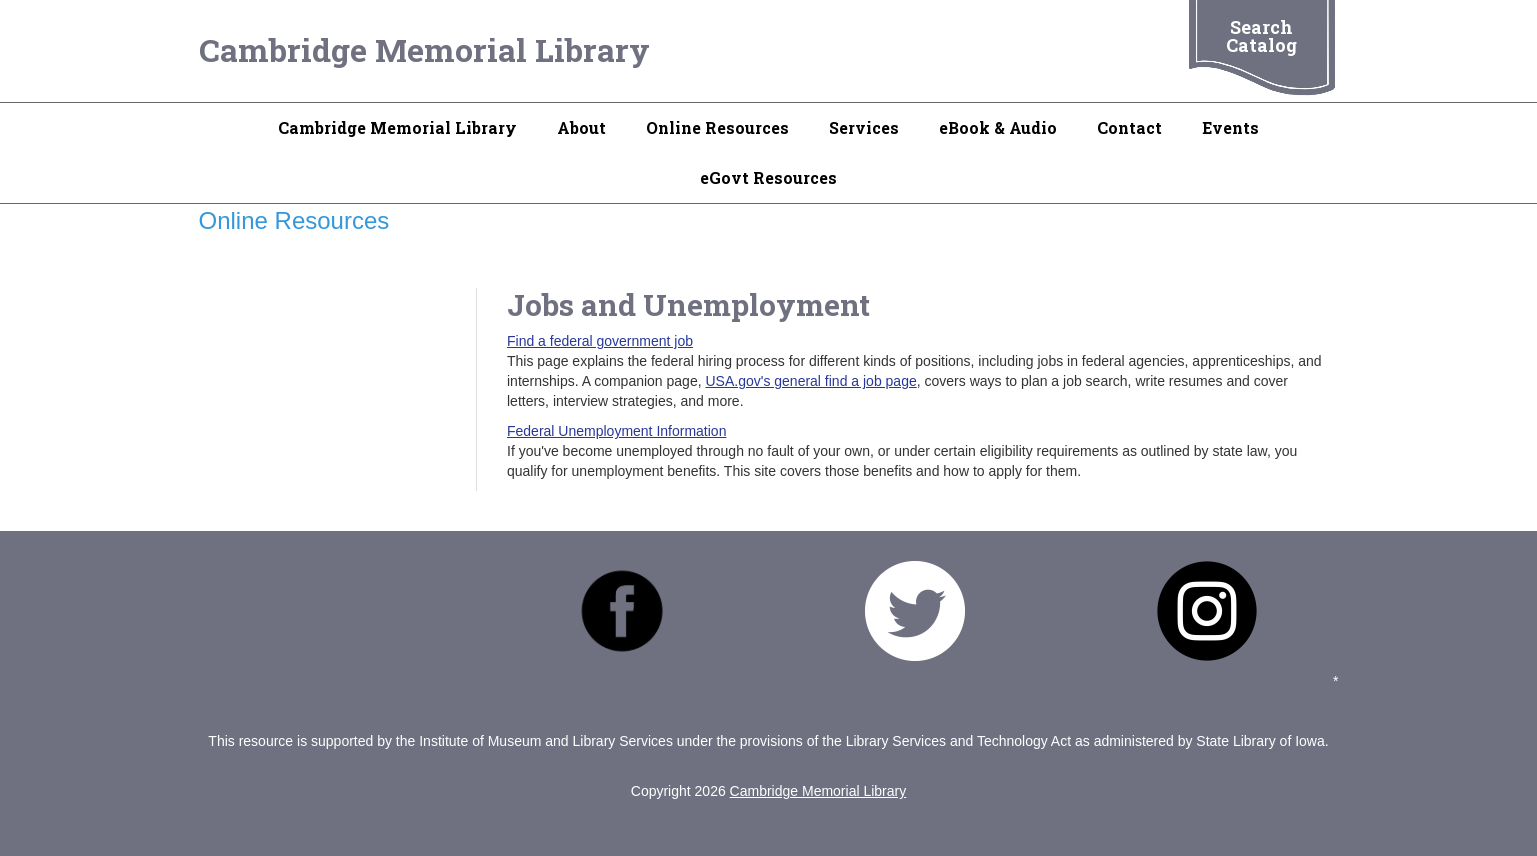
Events (1230, 127)
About (581, 127)
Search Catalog (1261, 36)
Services (864, 127)
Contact (1129, 127)
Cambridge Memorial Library (424, 49)
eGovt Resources (768, 177)
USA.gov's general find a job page (810, 381)
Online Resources (717, 127)
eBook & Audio (998, 127)
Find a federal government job (600, 341)
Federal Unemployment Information (616, 431)
